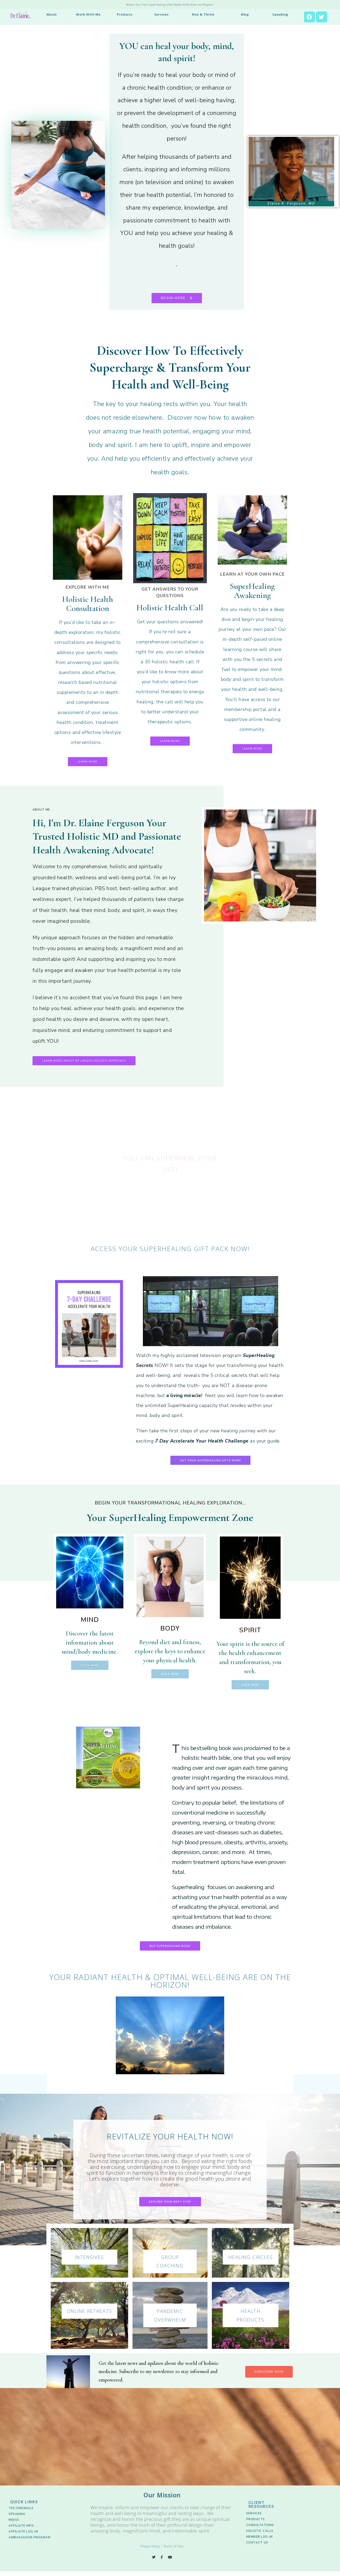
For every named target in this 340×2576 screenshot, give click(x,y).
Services (161, 14)
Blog (245, 14)
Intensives (89, 2257)
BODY (170, 1628)
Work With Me (88, 14)
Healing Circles (251, 2257)
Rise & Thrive (203, 14)
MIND (90, 1619)
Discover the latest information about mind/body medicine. (90, 1642)
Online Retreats (89, 2311)
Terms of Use (173, 2546)
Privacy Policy (150, 2546)
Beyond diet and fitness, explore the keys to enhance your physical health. (170, 1651)
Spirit (250, 1630)
